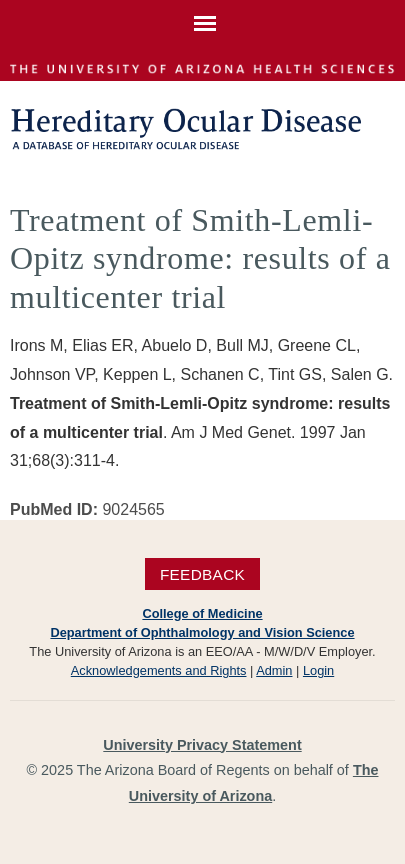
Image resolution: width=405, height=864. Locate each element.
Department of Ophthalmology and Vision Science (202, 632)
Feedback (202, 573)
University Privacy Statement (202, 745)
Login (318, 670)
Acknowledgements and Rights (159, 670)
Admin (274, 670)
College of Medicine (202, 613)
